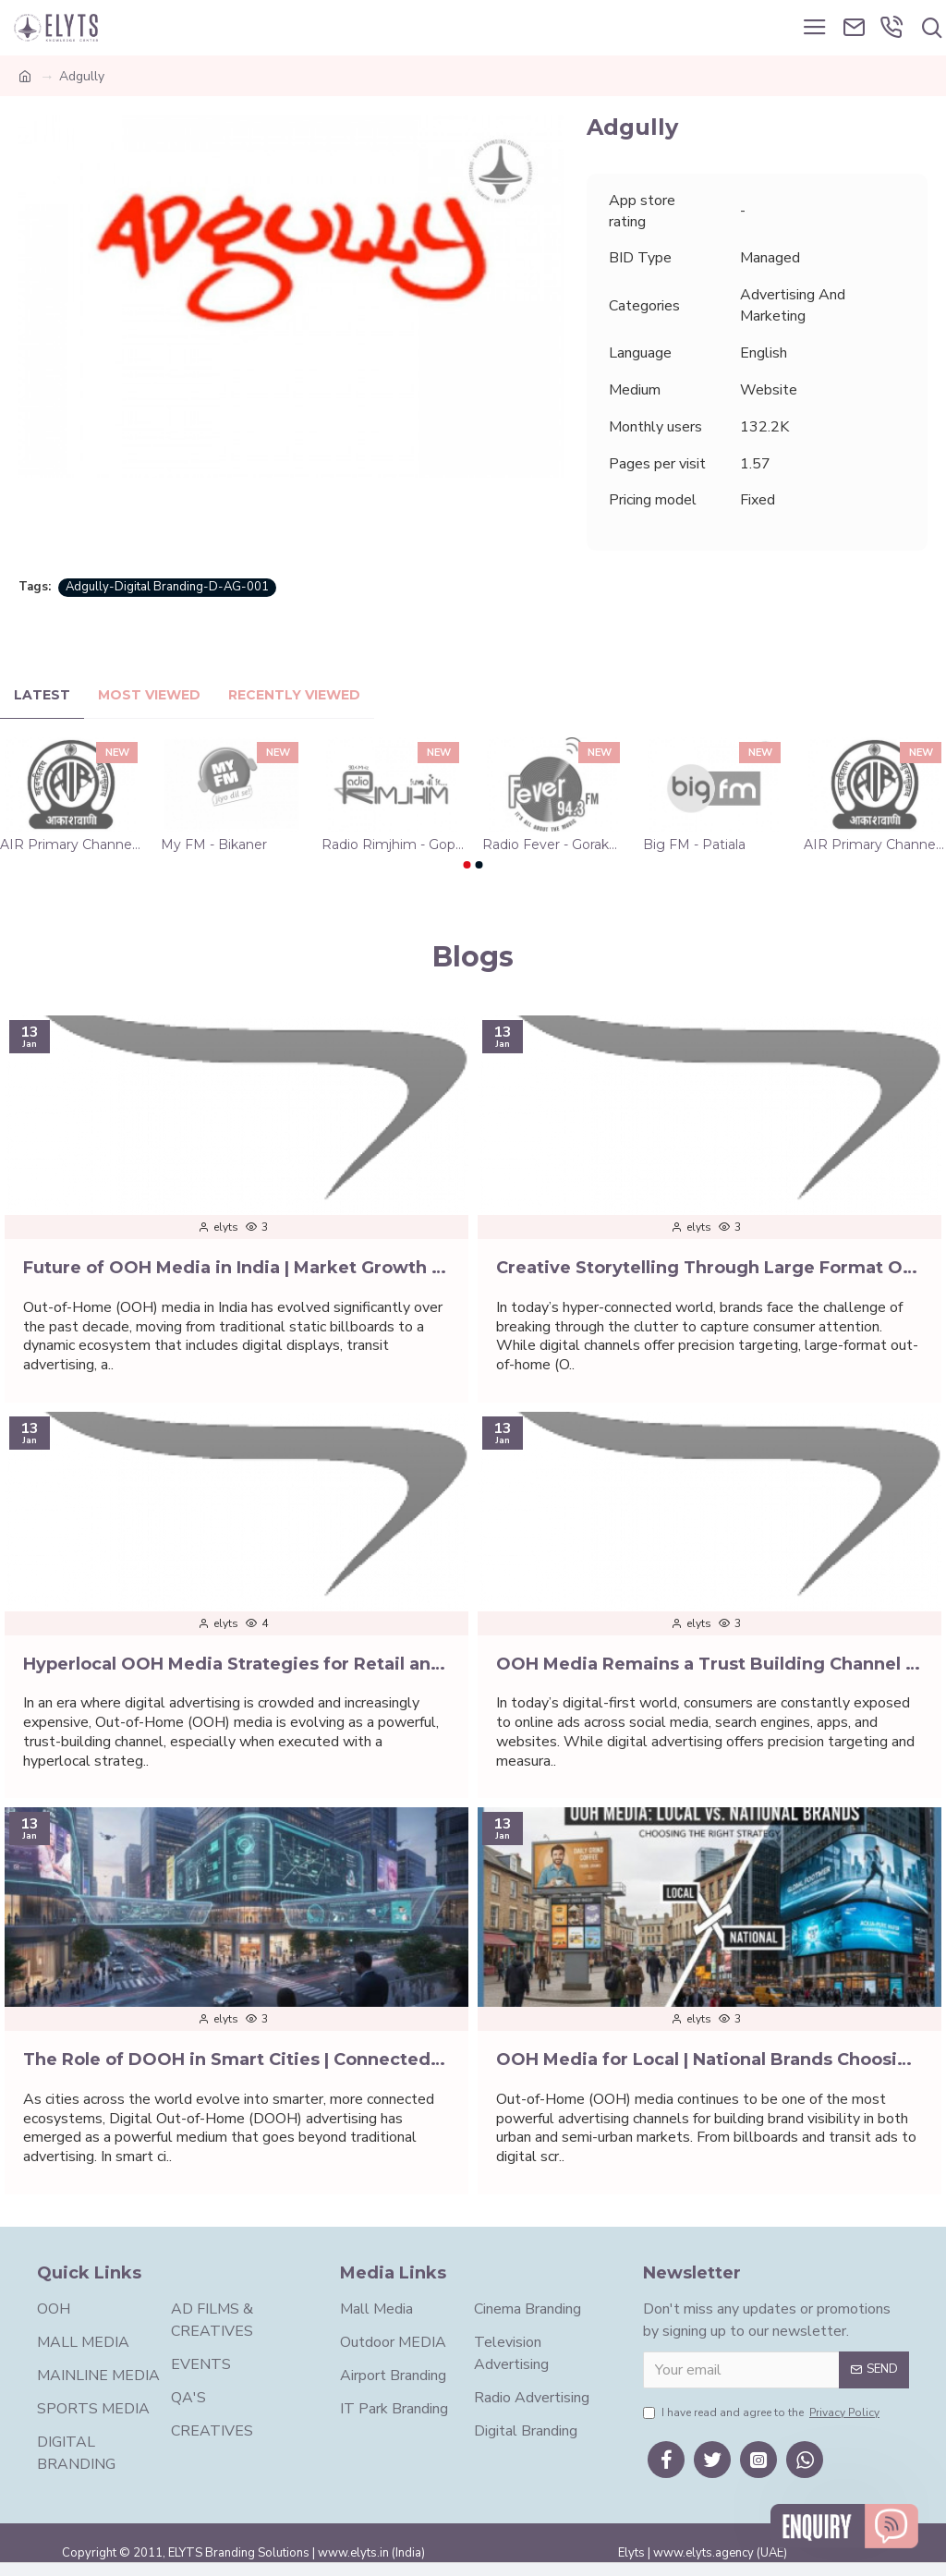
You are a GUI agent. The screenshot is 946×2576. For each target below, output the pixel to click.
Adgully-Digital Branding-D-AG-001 (167, 586)
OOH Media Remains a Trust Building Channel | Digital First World (709, 1664)
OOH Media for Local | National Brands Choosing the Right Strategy (709, 2059)
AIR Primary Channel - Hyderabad (71, 844)
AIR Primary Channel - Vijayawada (875, 844)
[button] (467, 865)
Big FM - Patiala (694, 844)
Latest (42, 695)
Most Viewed (149, 695)
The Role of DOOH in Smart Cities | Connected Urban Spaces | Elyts (236, 2059)
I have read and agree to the (762, 2412)
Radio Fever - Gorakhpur (553, 844)
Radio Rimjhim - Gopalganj (392, 844)
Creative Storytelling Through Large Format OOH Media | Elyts (709, 1268)
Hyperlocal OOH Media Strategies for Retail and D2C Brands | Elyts (236, 1664)
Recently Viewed (294, 695)
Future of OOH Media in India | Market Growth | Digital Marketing (236, 1268)
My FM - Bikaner (214, 844)
